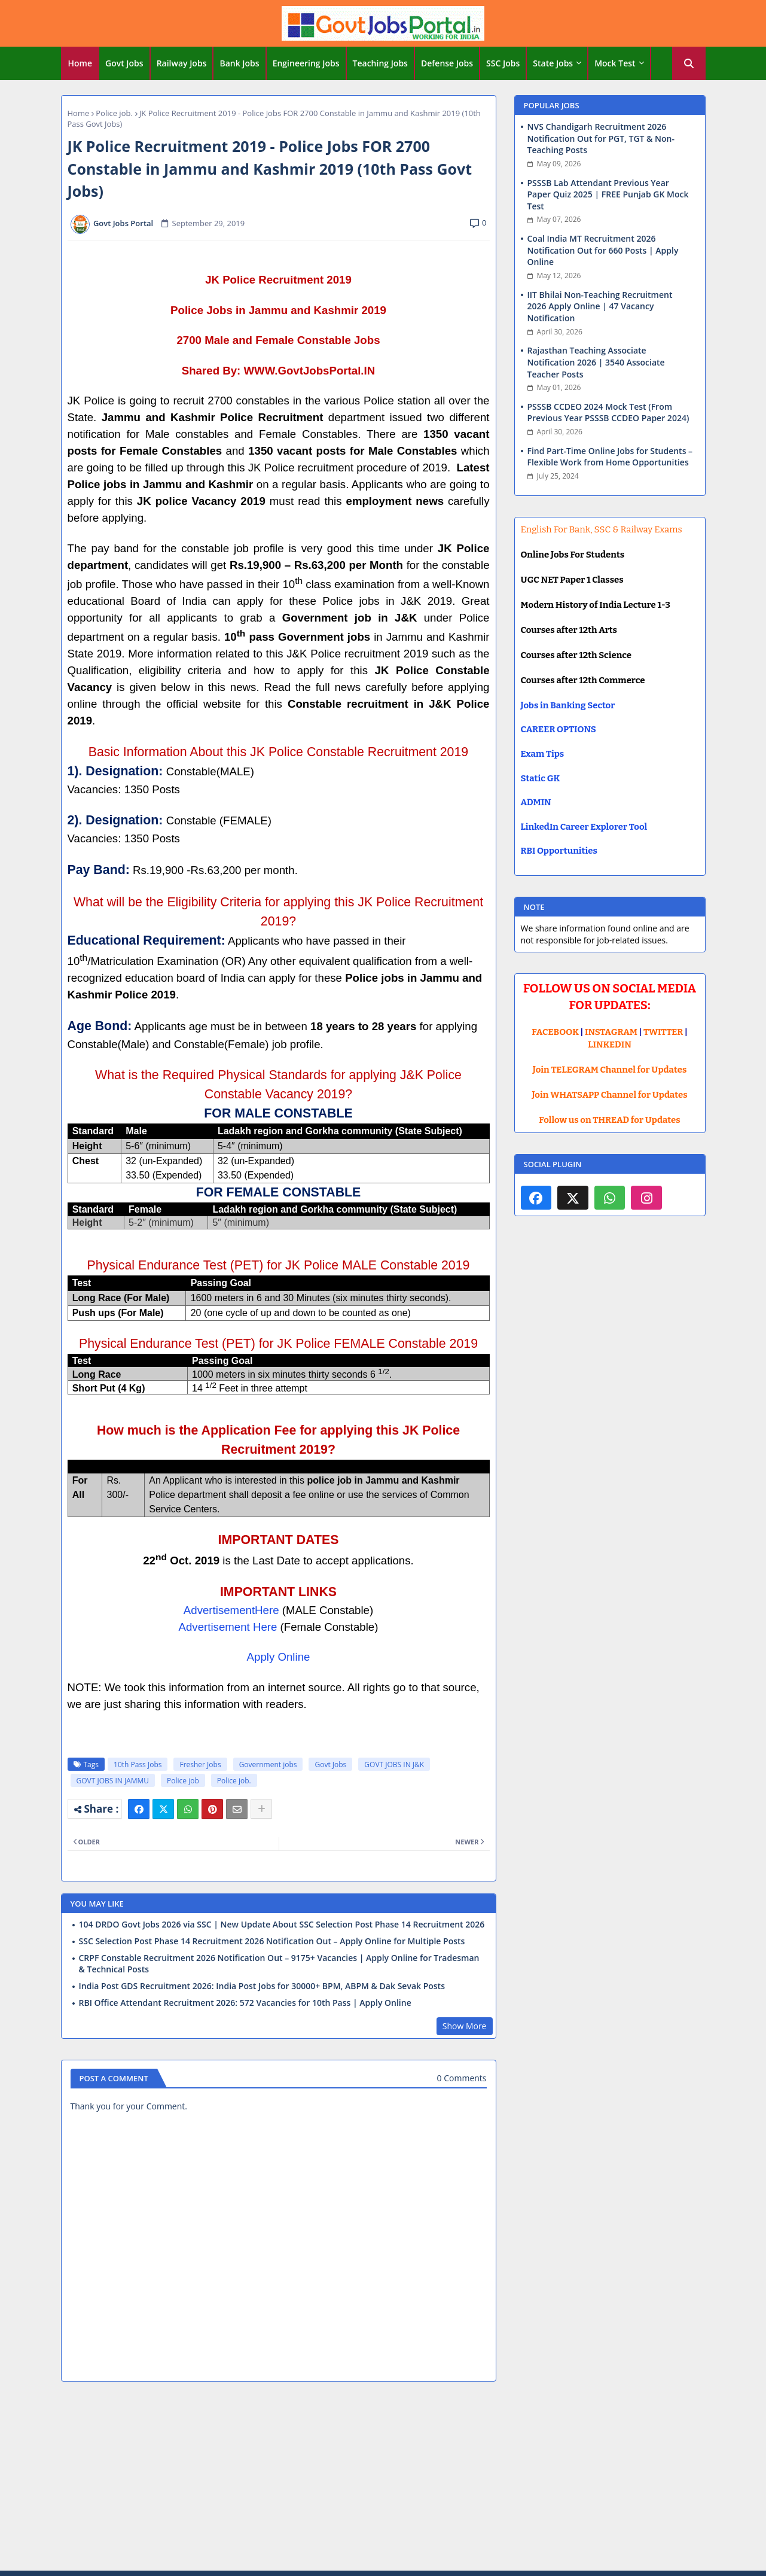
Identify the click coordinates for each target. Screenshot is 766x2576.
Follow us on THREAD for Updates (609, 1120)
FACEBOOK (555, 1032)
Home (80, 63)
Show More (464, 2026)
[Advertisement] (383, 2478)
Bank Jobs (239, 63)
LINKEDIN (609, 1044)
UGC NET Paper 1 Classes (572, 579)
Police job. (114, 113)
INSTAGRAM (611, 1032)
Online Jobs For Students (573, 554)
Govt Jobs (124, 63)
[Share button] (261, 1809)
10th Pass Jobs (137, 1764)
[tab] (80, 63)
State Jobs (553, 63)
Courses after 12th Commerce (583, 680)
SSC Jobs (503, 63)
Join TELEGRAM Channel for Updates (610, 1069)
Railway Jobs (182, 63)
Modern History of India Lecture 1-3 (595, 604)
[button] (689, 63)
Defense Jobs (447, 63)
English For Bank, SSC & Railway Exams (601, 529)
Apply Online (278, 1657)
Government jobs (268, 1764)
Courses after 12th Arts (569, 630)
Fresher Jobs (200, 1764)
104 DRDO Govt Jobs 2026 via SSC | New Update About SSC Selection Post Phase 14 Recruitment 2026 (282, 1924)
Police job (183, 1781)
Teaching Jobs (380, 63)
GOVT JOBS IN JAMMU (113, 1781)
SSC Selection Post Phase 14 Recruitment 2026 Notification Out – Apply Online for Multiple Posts (272, 1941)
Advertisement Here (228, 1627)
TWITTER (663, 1032)
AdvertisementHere (231, 1610)
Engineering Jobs (306, 63)
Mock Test (614, 63)
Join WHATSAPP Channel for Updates (609, 1094)
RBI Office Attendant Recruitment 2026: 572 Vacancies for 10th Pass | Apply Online (245, 2003)
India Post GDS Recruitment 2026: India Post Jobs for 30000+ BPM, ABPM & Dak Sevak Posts (262, 1986)
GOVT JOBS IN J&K (394, 1764)
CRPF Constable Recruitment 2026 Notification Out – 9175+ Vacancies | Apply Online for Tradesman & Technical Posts (279, 1963)
